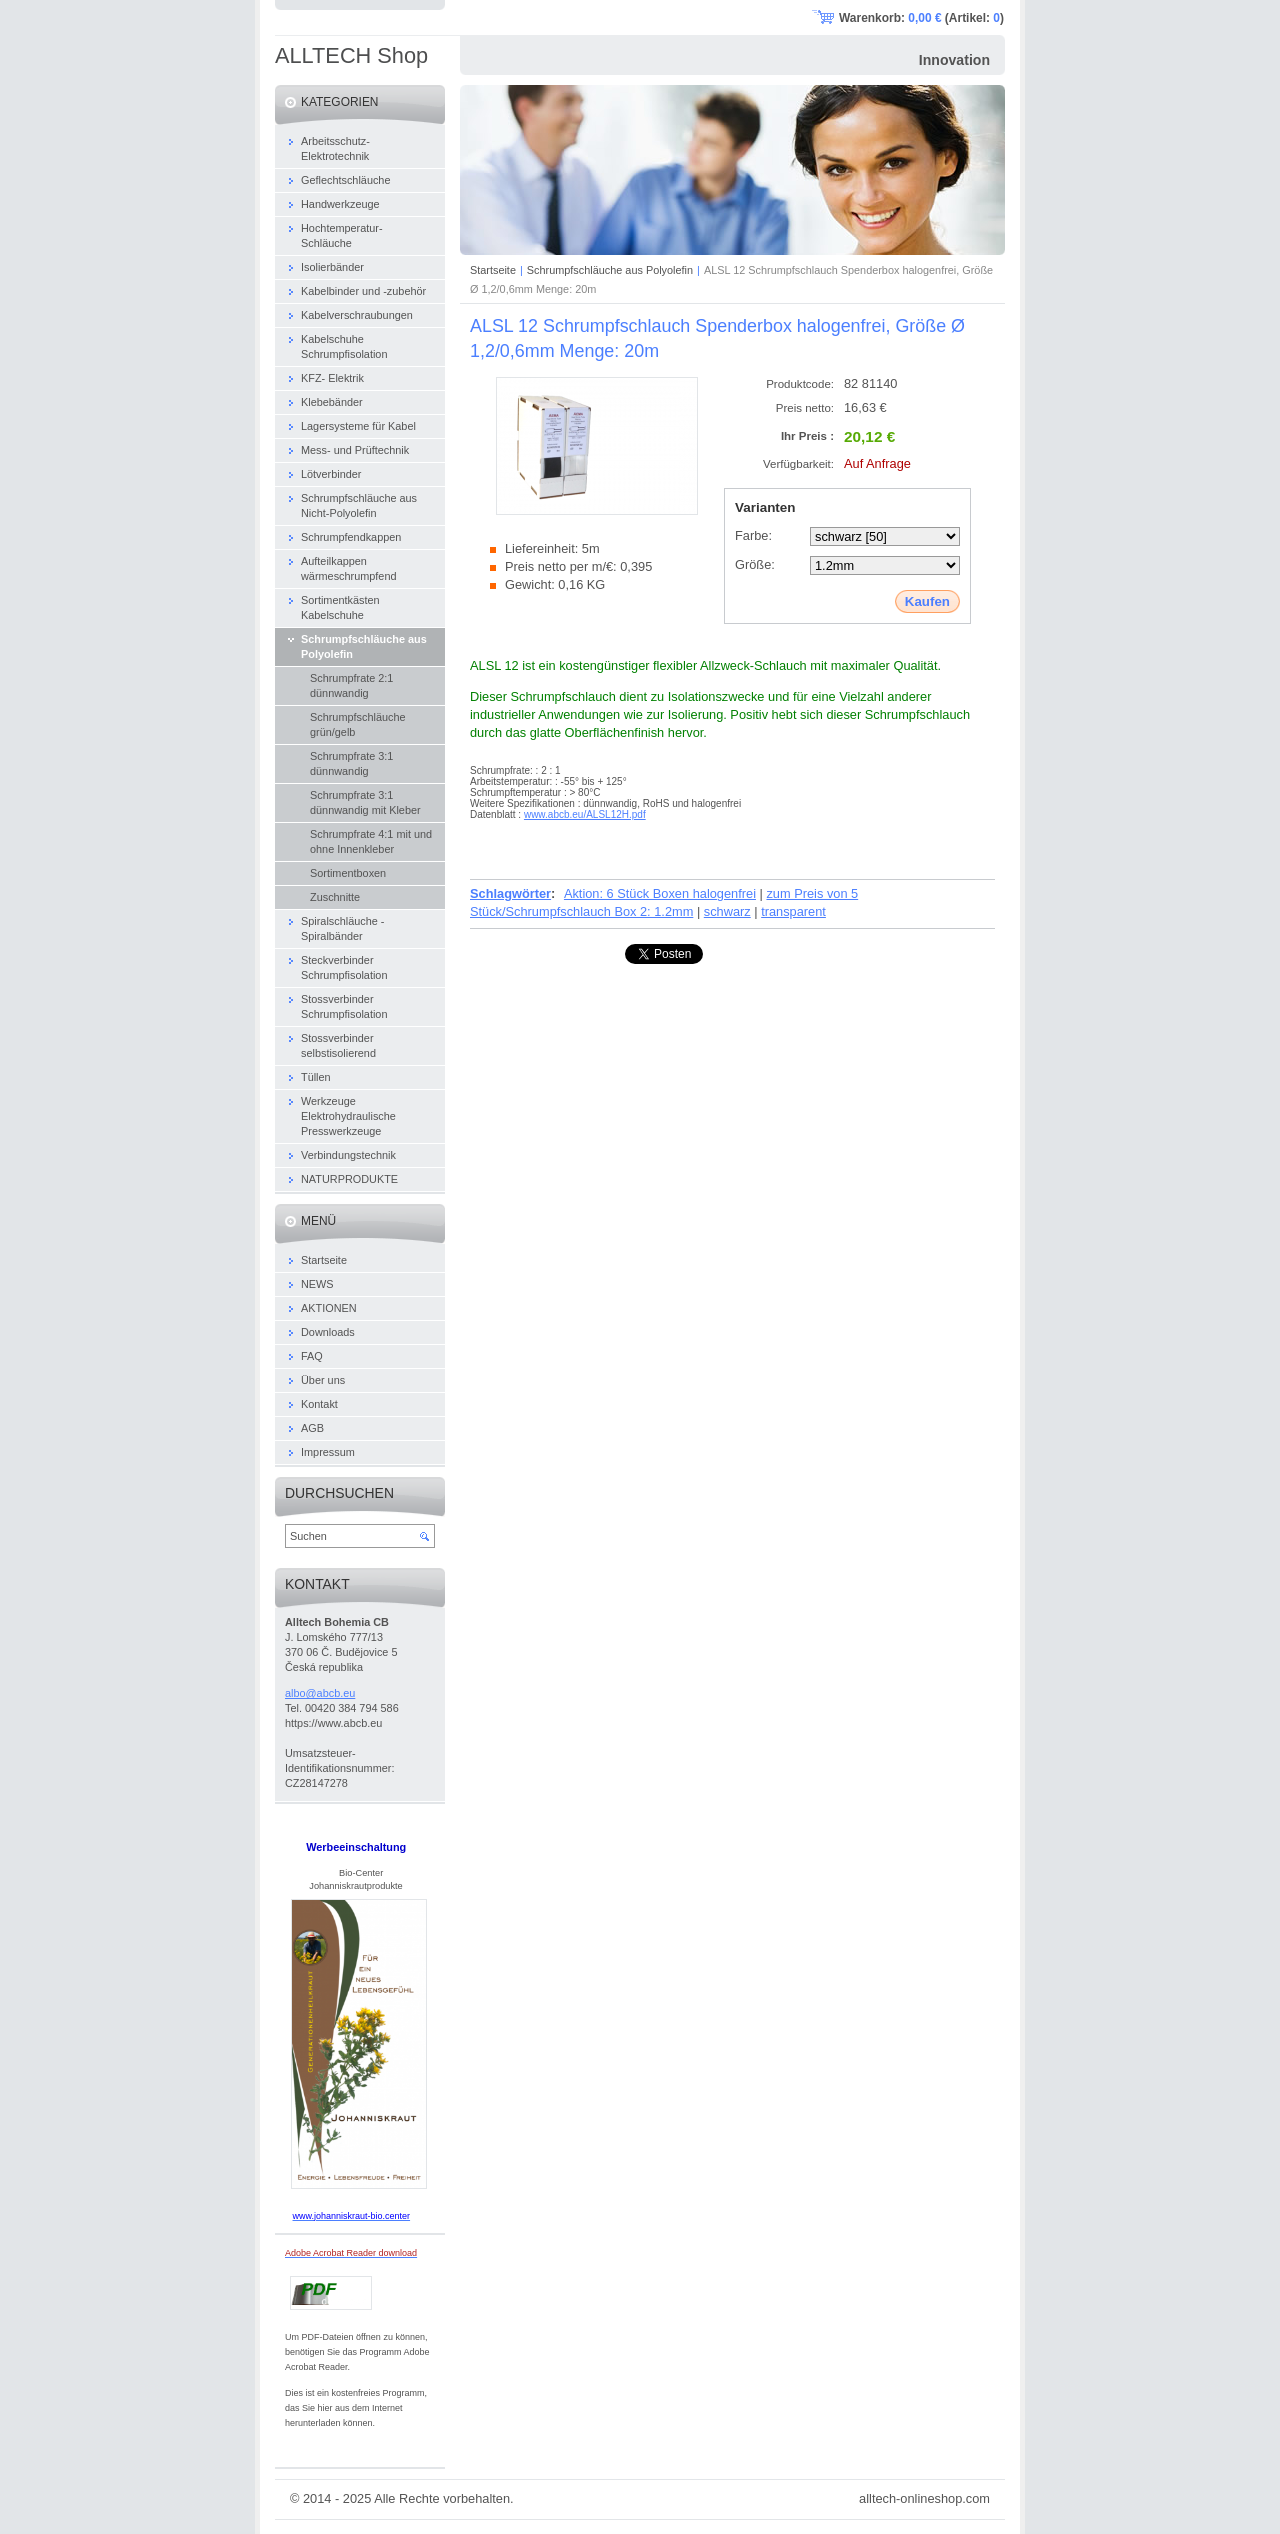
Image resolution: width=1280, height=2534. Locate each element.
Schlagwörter (510, 893)
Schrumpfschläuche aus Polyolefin (610, 270)
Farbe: (753, 535)
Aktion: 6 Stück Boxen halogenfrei (660, 893)
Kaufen (927, 601)
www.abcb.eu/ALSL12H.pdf (585, 814)
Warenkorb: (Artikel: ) (921, 18)
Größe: (755, 564)
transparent (793, 911)
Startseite (493, 270)
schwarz (727, 911)
